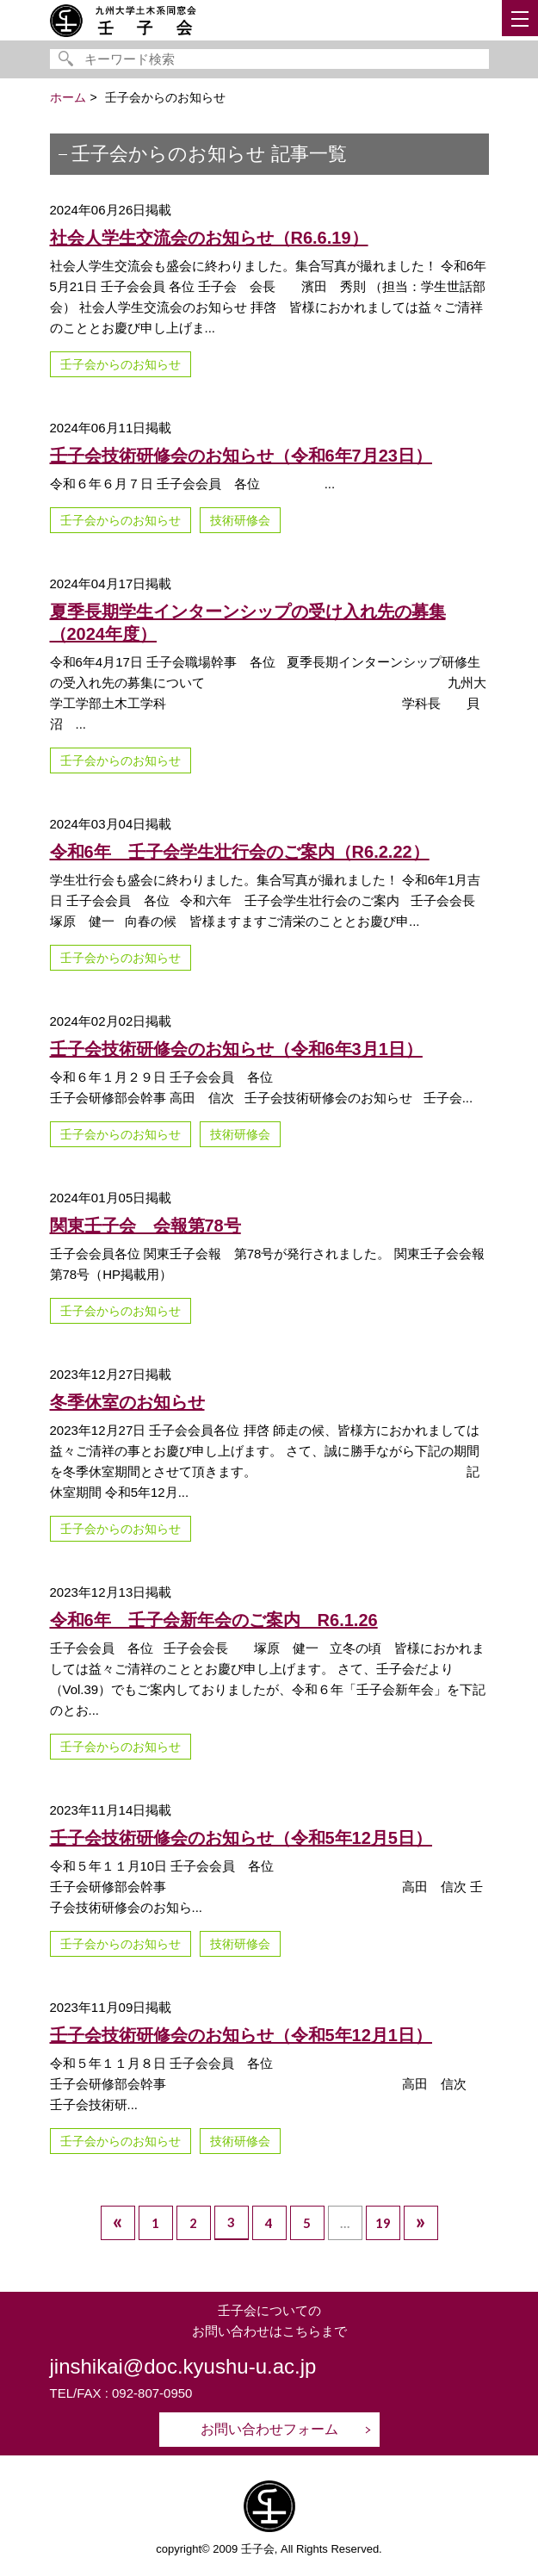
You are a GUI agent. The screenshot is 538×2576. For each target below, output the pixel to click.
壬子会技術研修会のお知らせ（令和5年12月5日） (241, 1837)
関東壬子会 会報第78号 (145, 1225)
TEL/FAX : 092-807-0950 (121, 2393)
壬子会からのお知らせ (120, 364)
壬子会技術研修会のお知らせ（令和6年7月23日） (241, 455)
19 (383, 2223)
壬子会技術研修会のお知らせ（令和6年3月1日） (236, 1049)
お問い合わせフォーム (269, 2429)
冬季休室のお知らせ (127, 1402)
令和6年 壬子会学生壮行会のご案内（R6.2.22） (240, 851)
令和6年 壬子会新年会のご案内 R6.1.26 (214, 1620)
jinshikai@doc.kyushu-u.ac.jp (183, 2366)
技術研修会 (240, 520)
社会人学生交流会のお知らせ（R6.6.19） (209, 237)
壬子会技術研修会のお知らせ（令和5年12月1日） (241, 2035)
